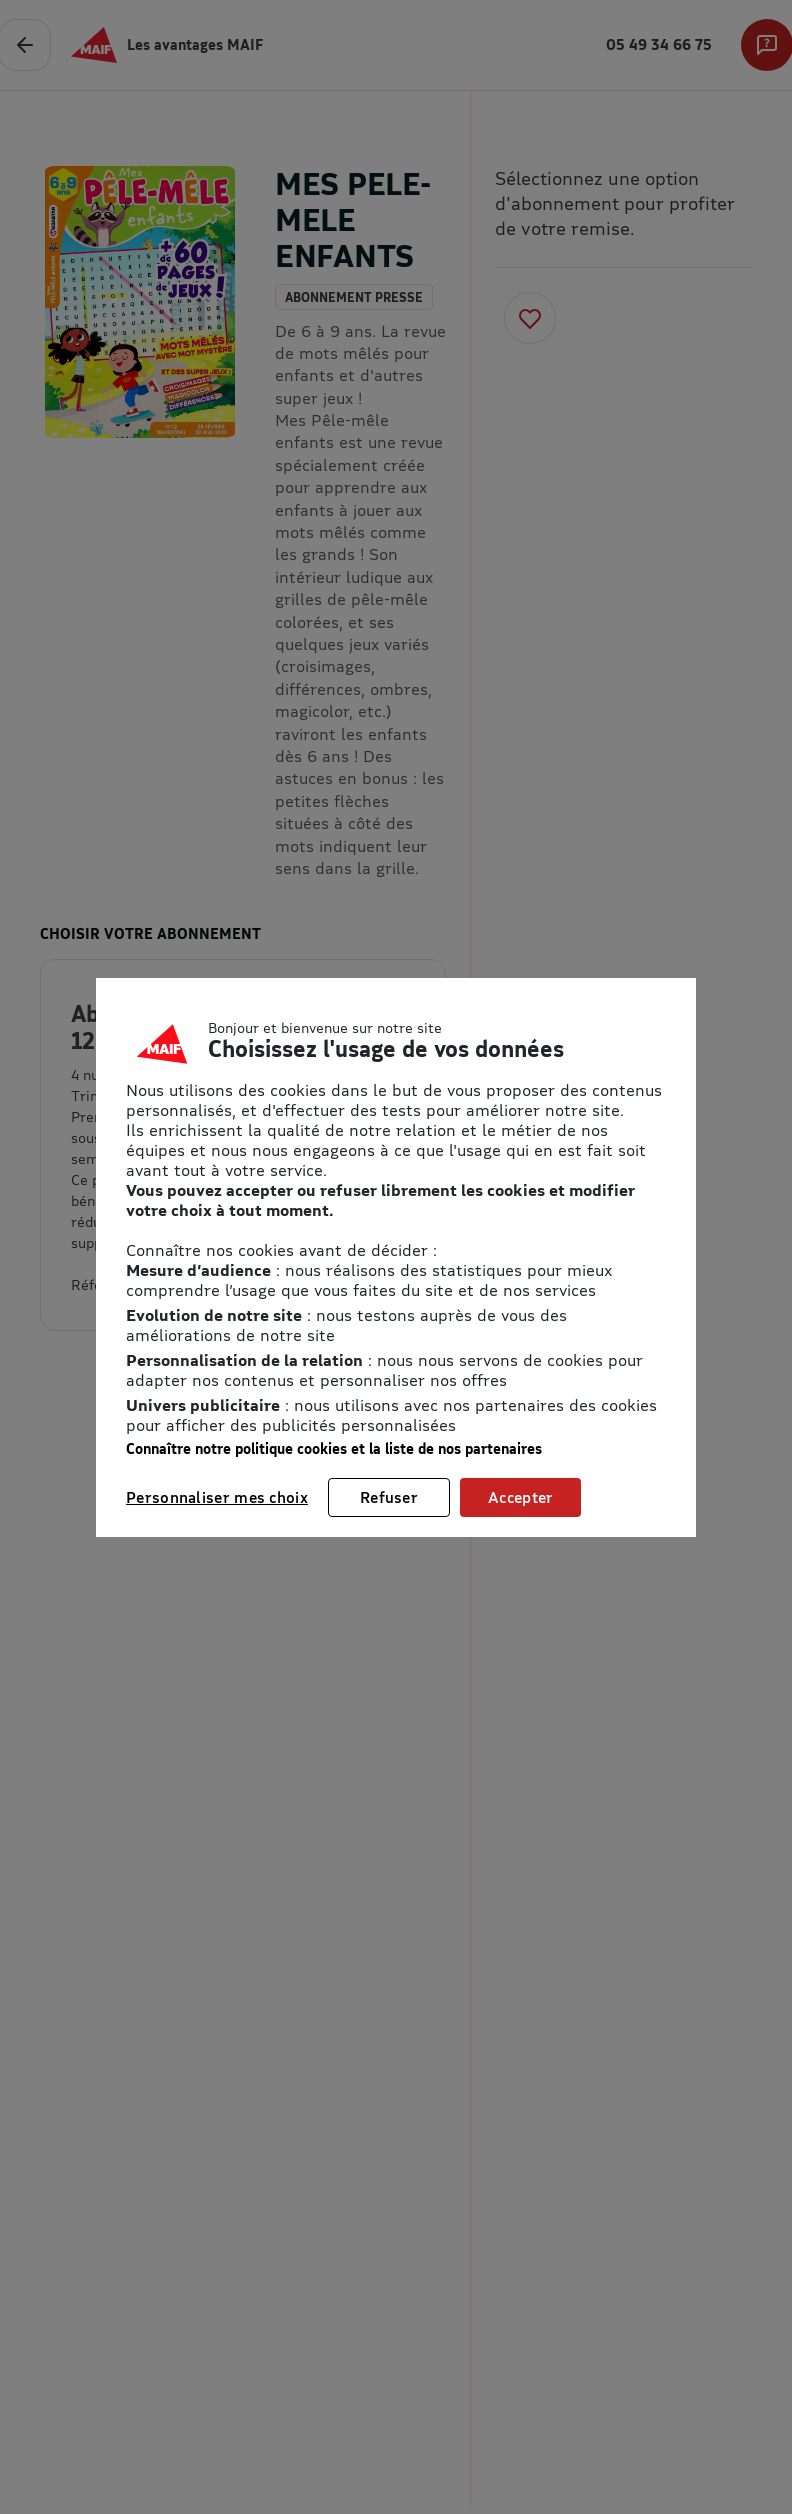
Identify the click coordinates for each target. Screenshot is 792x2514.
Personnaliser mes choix (217, 1497)
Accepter (520, 1497)
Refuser (389, 1497)
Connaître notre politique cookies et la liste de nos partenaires (334, 1448)
